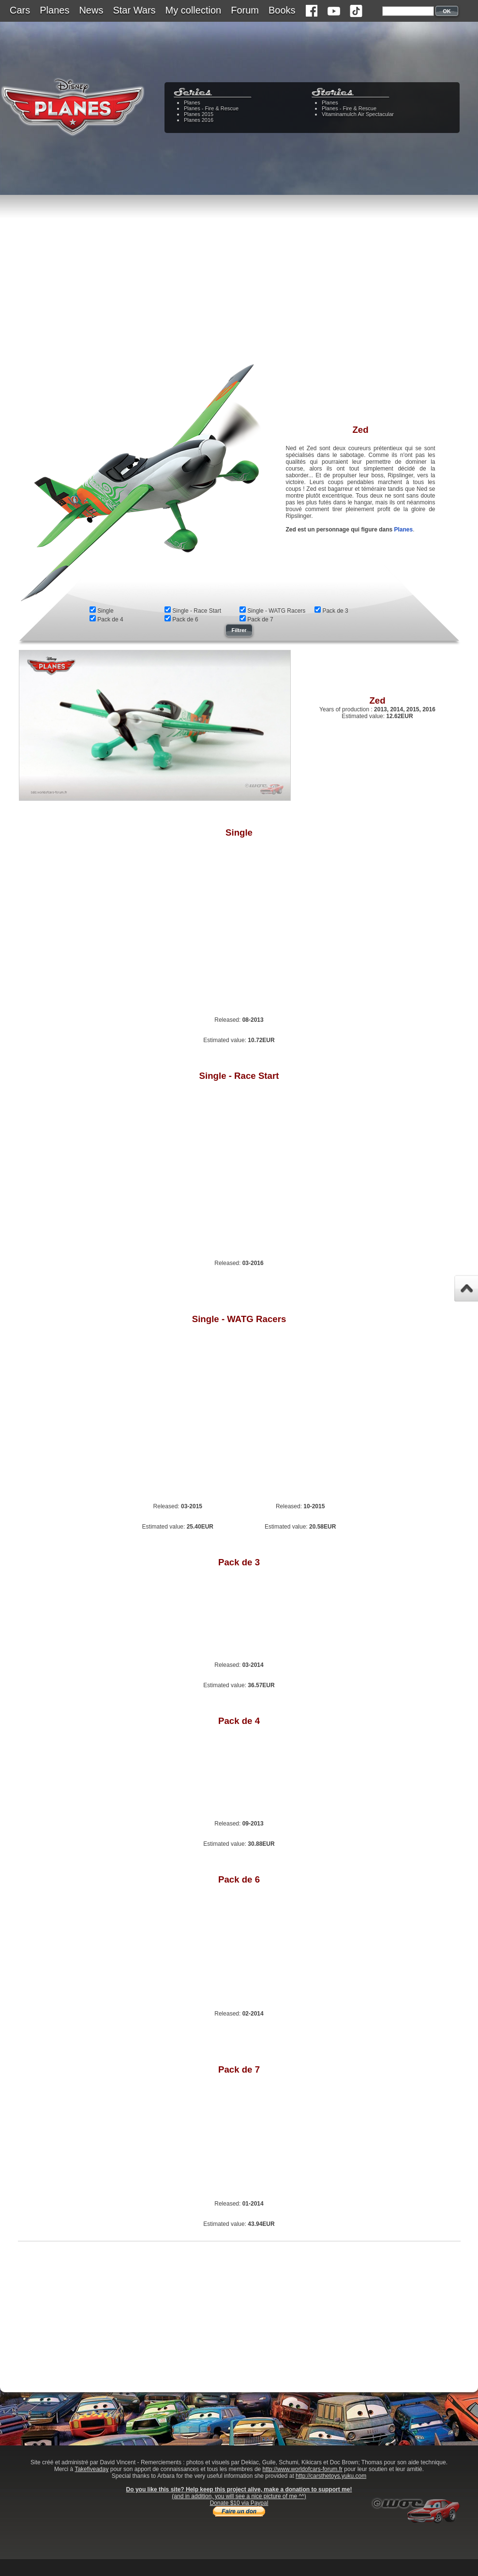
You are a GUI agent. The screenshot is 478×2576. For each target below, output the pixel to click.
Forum (245, 10)
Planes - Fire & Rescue (211, 108)
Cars (20, 10)
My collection (193, 10)
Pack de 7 (260, 619)
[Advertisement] (239, 285)
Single (105, 610)
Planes (54, 10)
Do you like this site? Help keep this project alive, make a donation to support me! (239, 2489)
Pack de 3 (335, 610)
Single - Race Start (196, 610)
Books (282, 10)
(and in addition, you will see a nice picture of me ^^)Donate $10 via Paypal (239, 2499)
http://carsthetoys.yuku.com (331, 2476)
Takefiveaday (91, 2469)
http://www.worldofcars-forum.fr (303, 2469)
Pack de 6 (185, 619)
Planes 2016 (198, 120)
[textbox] (408, 11)
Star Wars (134, 10)
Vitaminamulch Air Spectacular (358, 114)
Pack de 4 (110, 619)
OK (447, 11)
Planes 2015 (198, 114)
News (91, 10)
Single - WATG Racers (276, 610)
